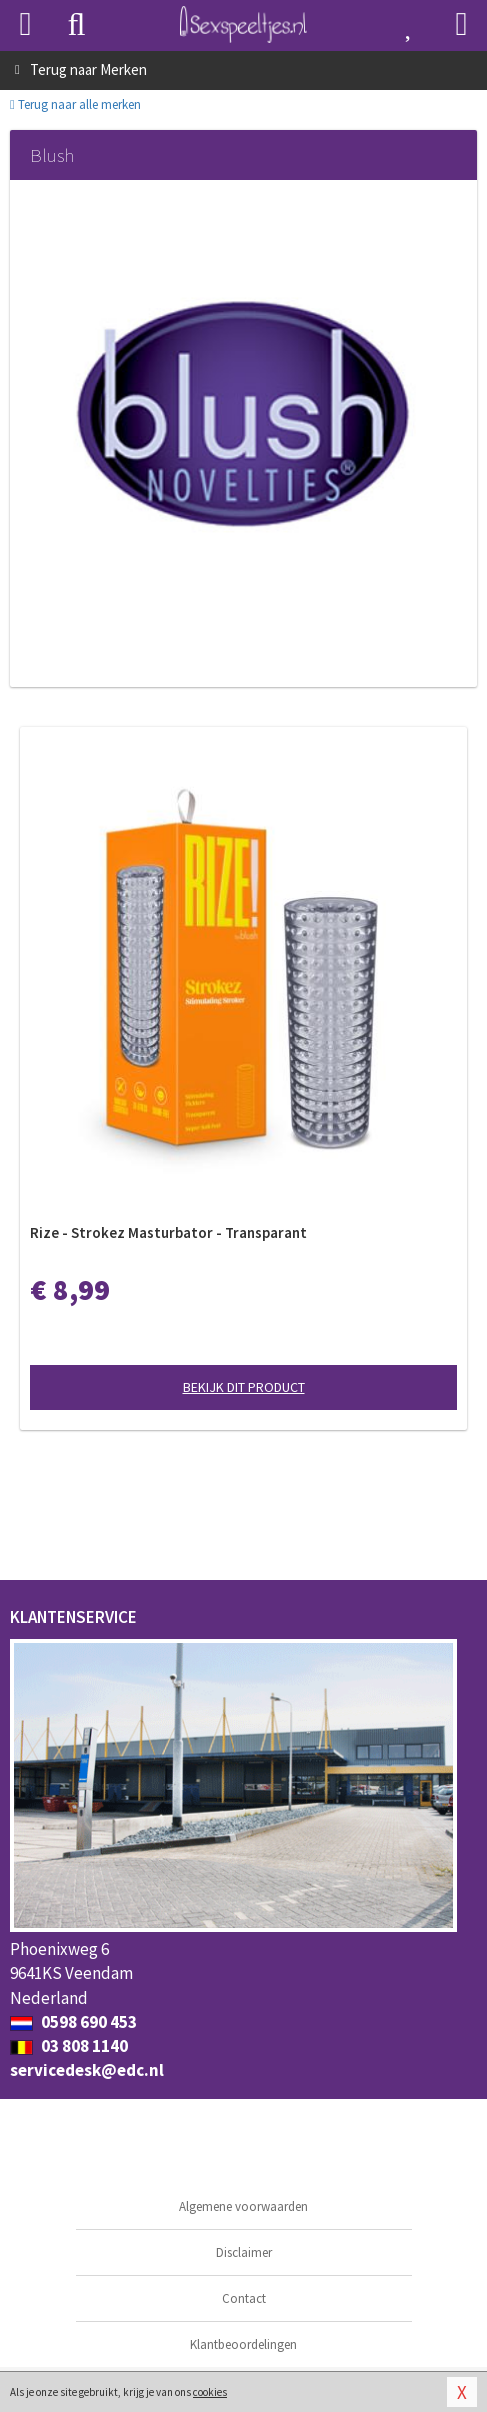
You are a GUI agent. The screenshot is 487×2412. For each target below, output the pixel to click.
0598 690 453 (73, 2022)
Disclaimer (244, 2252)
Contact (244, 2298)
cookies (210, 2392)
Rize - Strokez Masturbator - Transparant (168, 1232)
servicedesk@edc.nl (87, 2070)
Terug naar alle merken (75, 104)
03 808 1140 (69, 2046)
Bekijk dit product (244, 1387)
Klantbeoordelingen (243, 2344)
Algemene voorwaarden (243, 2206)
